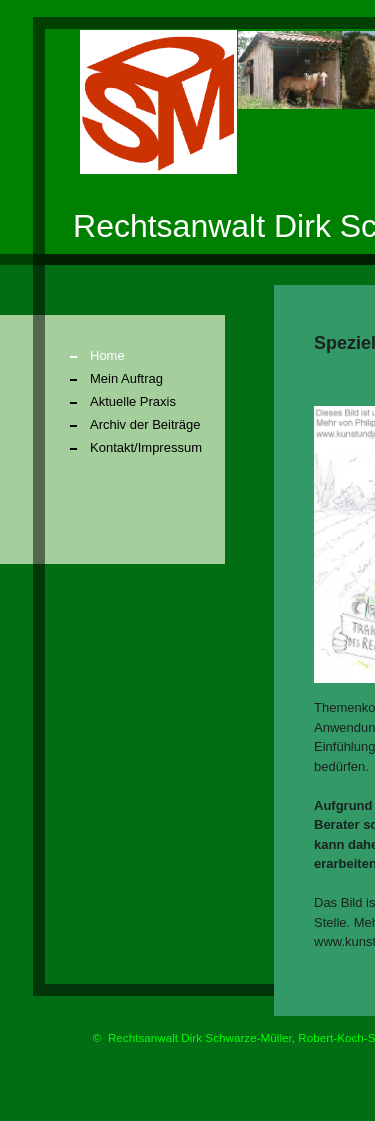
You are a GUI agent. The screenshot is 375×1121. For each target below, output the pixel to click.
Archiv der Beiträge (145, 424)
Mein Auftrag (126, 378)
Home (107, 355)
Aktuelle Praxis (133, 401)
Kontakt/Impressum (146, 447)
